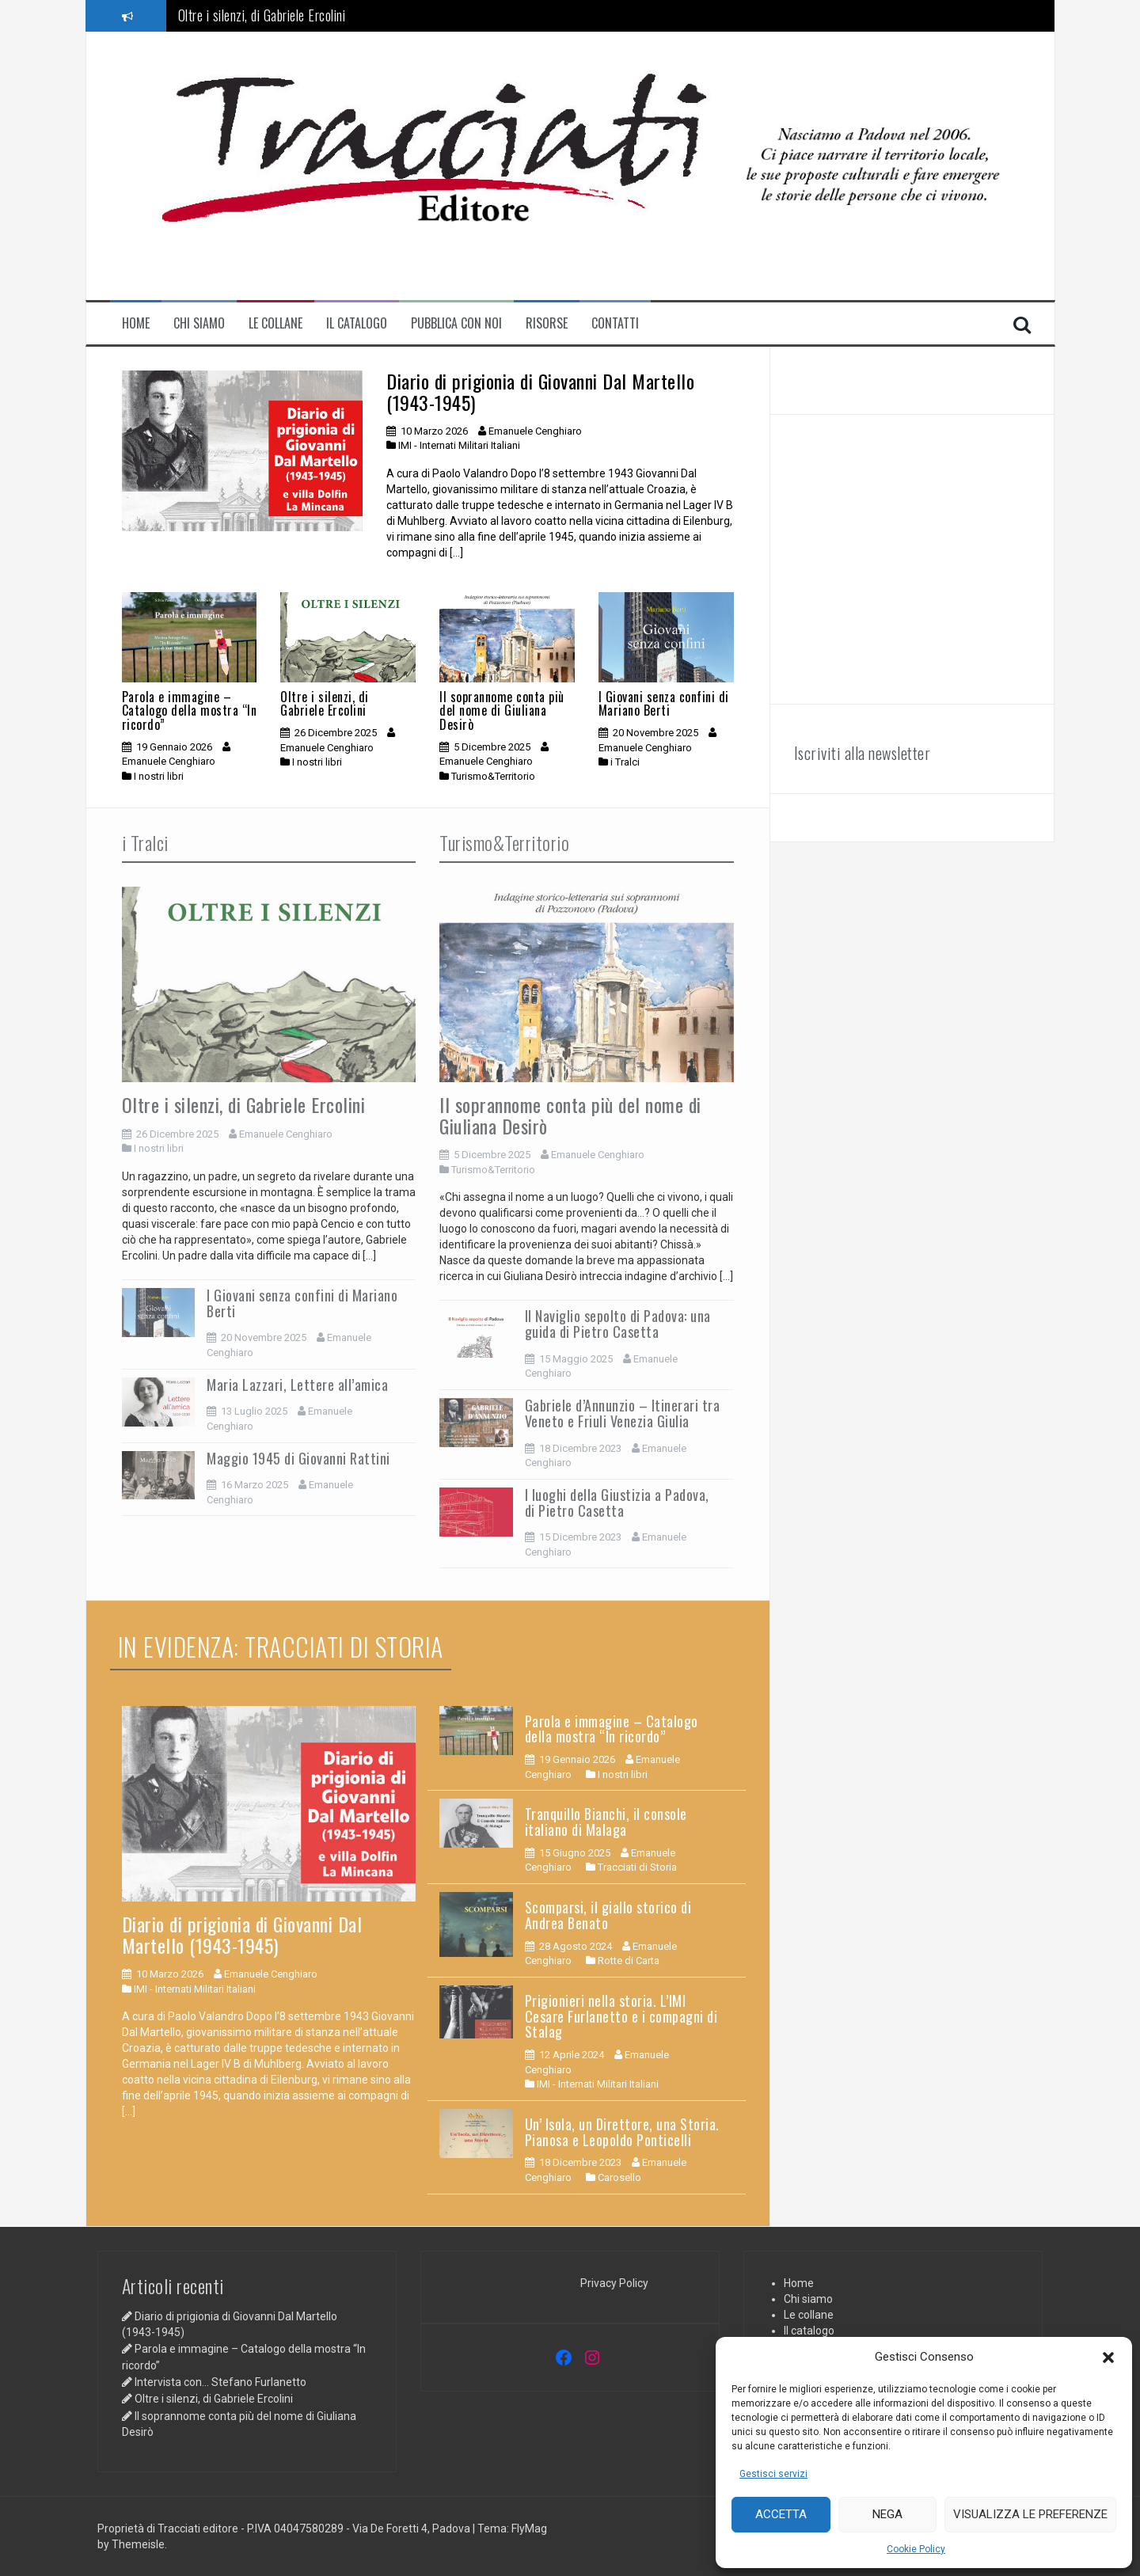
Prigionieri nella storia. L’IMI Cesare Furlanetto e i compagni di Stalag (621, 2016)
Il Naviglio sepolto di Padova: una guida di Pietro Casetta (618, 1323)
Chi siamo (199, 323)
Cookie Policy (916, 2549)
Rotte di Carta (628, 1960)
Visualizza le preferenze (1030, 2514)
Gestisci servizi (773, 2473)
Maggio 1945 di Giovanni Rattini (298, 1458)
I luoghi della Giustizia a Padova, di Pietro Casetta (617, 1502)
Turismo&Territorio (493, 776)
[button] (1108, 2357)
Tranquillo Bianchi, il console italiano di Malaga (606, 1821)
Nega (887, 2514)
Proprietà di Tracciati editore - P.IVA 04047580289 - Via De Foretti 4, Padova (285, 2528)
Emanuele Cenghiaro (535, 431)
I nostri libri (159, 776)
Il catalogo (356, 323)
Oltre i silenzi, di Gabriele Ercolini (262, 15)
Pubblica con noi (456, 323)
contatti (615, 323)
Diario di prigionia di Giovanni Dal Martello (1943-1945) (540, 391)
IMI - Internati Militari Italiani (459, 445)
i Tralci (625, 762)
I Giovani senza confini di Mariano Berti (663, 703)
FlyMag (529, 2528)
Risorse (547, 323)
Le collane (275, 323)
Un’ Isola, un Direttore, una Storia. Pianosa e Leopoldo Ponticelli (622, 2132)
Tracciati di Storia (637, 1867)
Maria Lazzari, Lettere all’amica (297, 1384)
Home (136, 323)
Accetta (781, 2514)
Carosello (619, 2177)
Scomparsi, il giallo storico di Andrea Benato (608, 1915)
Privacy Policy (614, 2283)
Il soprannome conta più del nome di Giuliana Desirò (501, 710)
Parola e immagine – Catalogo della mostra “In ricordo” (189, 710)
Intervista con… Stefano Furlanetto (220, 2382)
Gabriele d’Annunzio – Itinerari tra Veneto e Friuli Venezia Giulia (622, 1413)
